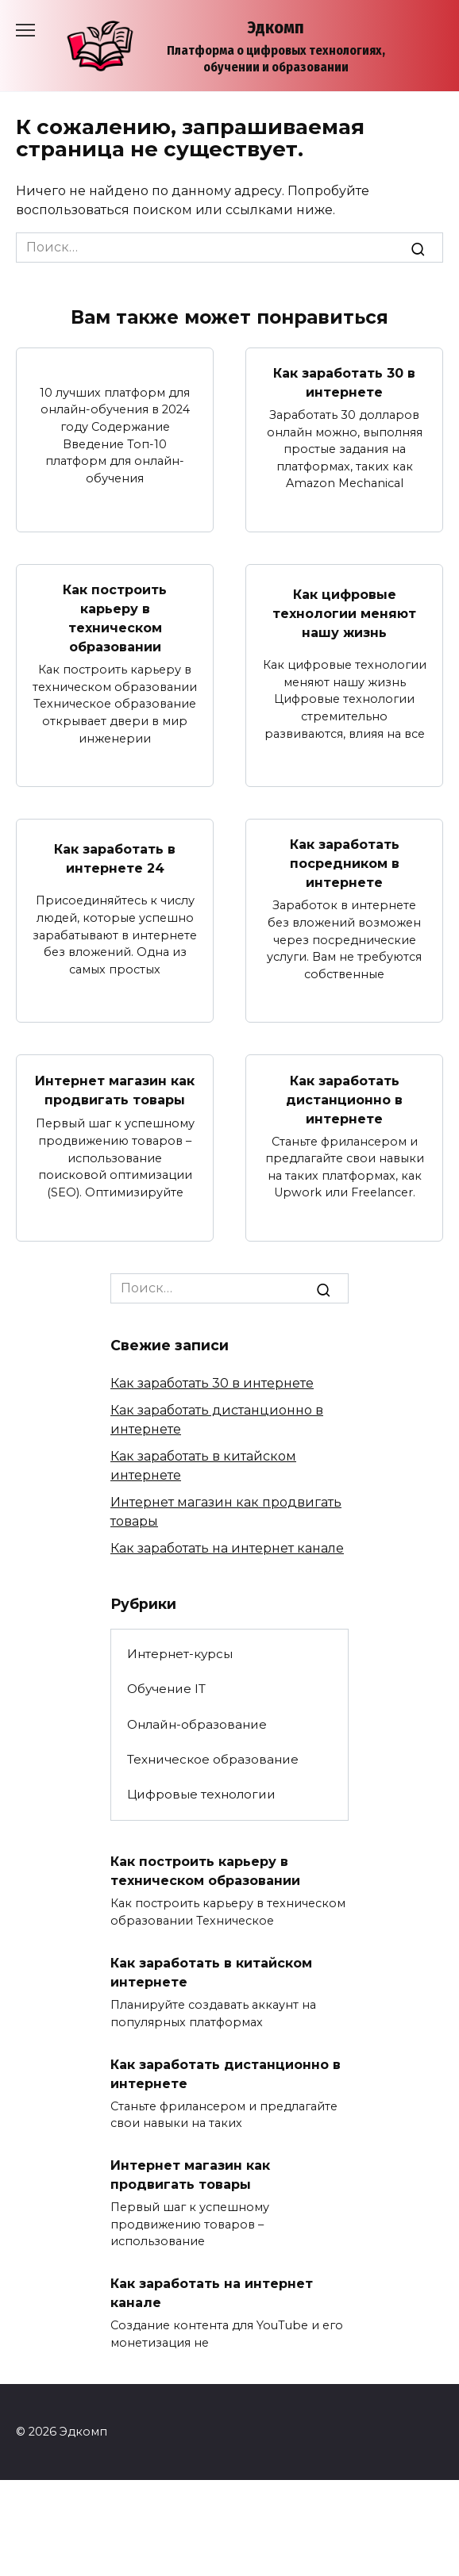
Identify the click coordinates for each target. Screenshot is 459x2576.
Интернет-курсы (180, 1653)
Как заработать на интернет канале (227, 1548)
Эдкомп (275, 27)
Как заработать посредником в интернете (344, 863)
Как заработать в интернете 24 (115, 859)
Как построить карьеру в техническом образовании (115, 618)
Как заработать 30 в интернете (344, 383)
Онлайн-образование (197, 1724)
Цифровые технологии (201, 1794)
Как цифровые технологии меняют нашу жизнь (344, 613)
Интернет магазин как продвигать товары (115, 1090)
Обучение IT (166, 1688)
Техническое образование (213, 1759)
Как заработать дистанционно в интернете (344, 1099)
